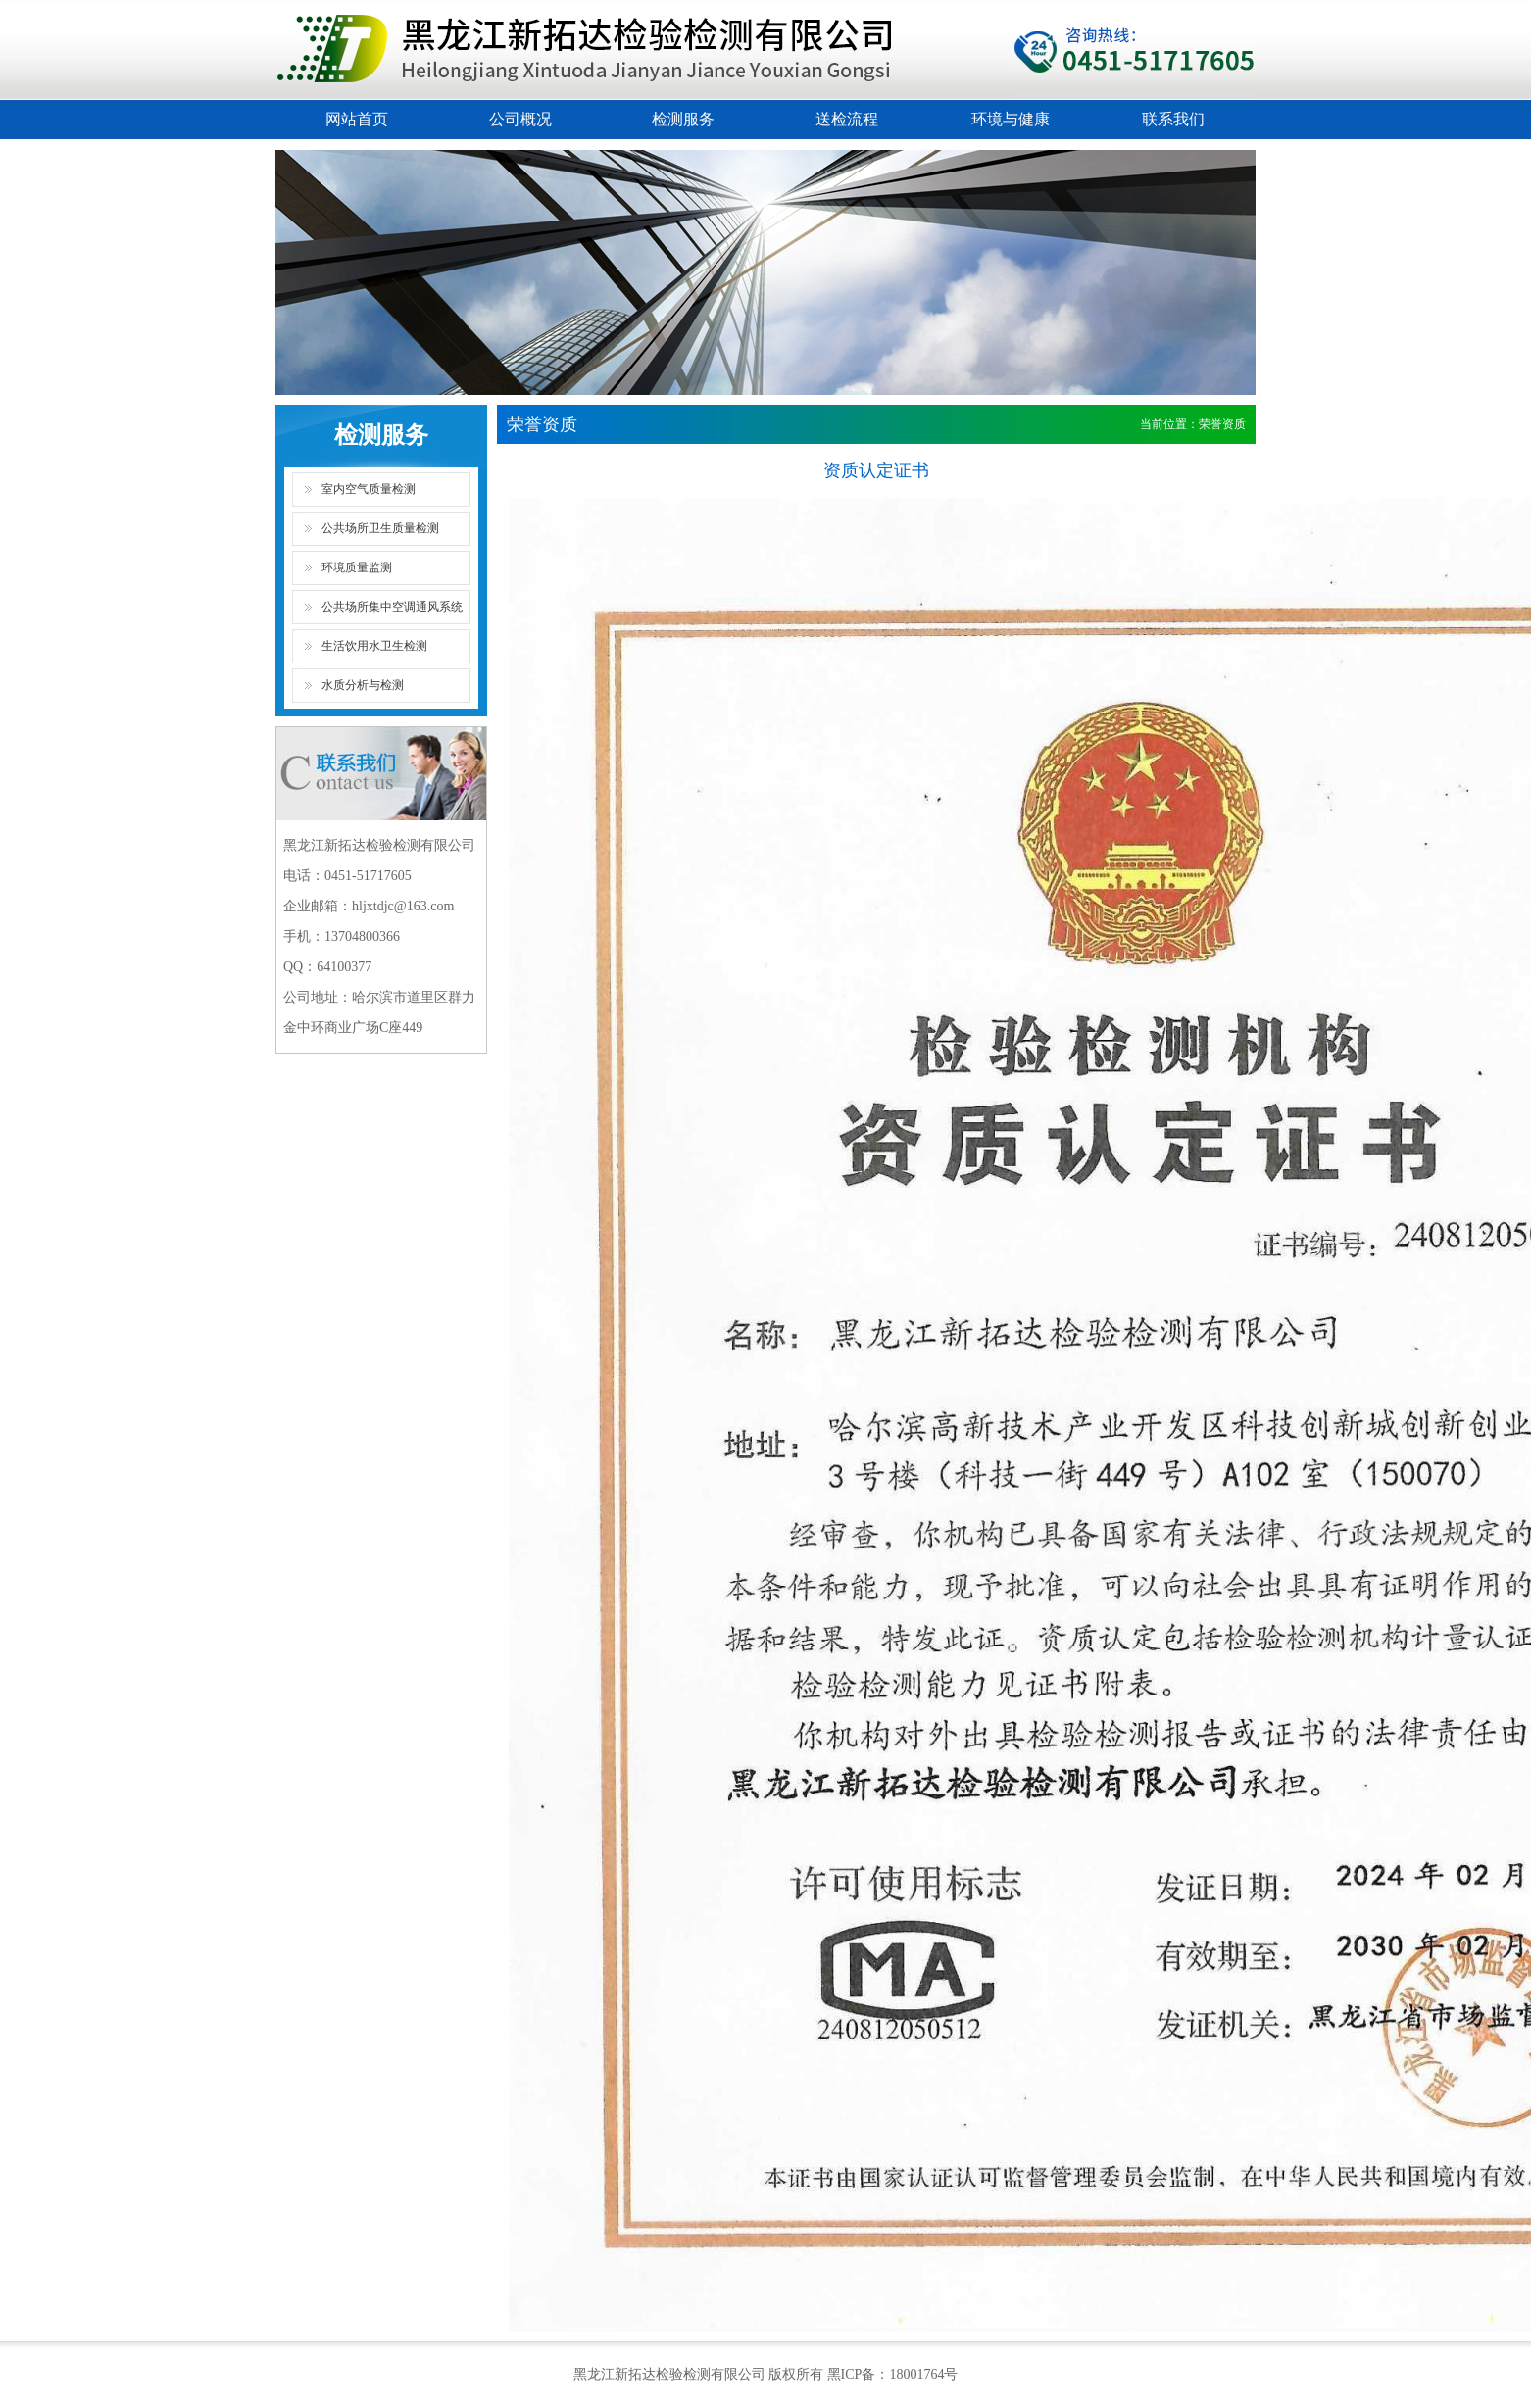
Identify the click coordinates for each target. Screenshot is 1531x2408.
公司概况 (520, 119)
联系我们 (1173, 119)
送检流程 (846, 119)
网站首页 (356, 119)
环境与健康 (1010, 119)
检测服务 (683, 119)
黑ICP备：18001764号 (893, 2374)
